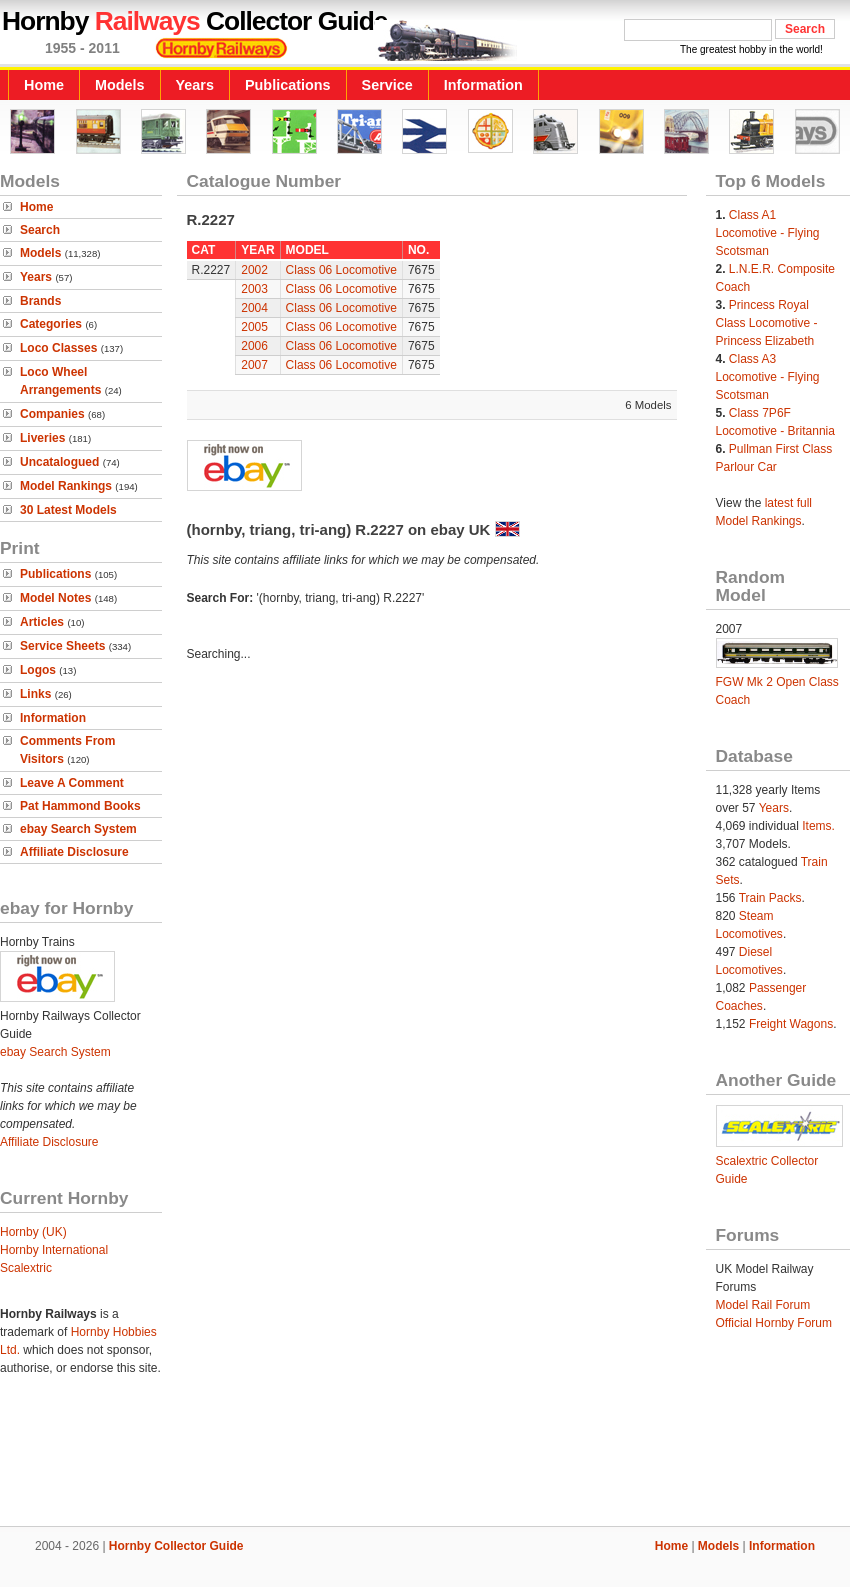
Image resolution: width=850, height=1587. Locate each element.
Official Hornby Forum (774, 1323)
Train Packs (770, 898)
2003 (254, 289)
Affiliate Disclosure (74, 852)
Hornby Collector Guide (176, 1546)
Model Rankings (66, 486)
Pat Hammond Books (80, 806)
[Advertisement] (425, 1458)
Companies (52, 414)
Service (387, 85)
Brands (40, 301)
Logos (38, 670)
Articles (42, 622)
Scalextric (26, 1268)
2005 (254, 327)
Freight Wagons (791, 1024)
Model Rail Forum (763, 1305)
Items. (818, 826)
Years (195, 85)
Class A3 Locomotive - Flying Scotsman (768, 377)
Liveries (42, 438)
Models (120, 85)
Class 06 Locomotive (341, 270)
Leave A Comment (72, 783)
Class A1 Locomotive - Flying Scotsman (768, 233)
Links (35, 694)
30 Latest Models (68, 510)
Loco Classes (58, 348)
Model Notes (55, 598)
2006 (254, 346)
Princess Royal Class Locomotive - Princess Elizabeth (767, 323)
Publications (288, 85)
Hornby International (54, 1250)
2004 (254, 308)
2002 (254, 270)
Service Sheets (62, 646)
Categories (51, 324)
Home (44, 85)
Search (40, 230)
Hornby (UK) (33, 1232)
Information (483, 85)
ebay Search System (78, 829)
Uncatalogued (59, 462)
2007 (254, 365)
